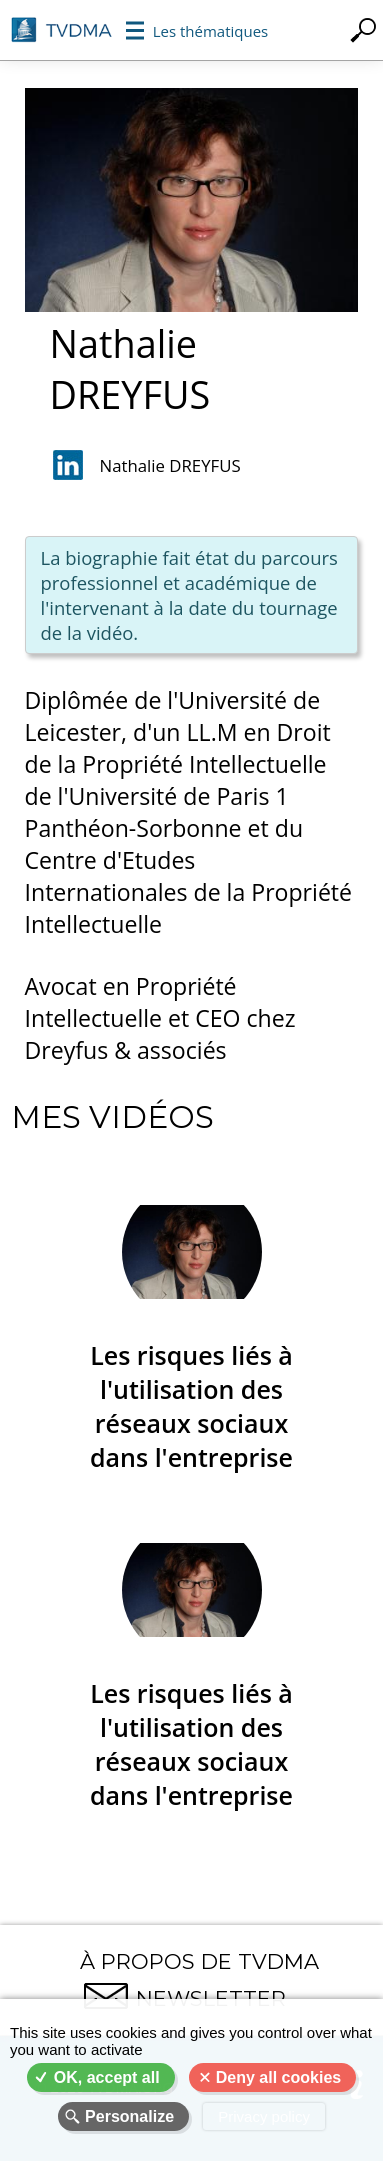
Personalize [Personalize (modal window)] (129, 2116)
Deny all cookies (278, 2077)
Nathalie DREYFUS (170, 465)
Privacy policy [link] (264, 2116)
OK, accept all (107, 2077)
